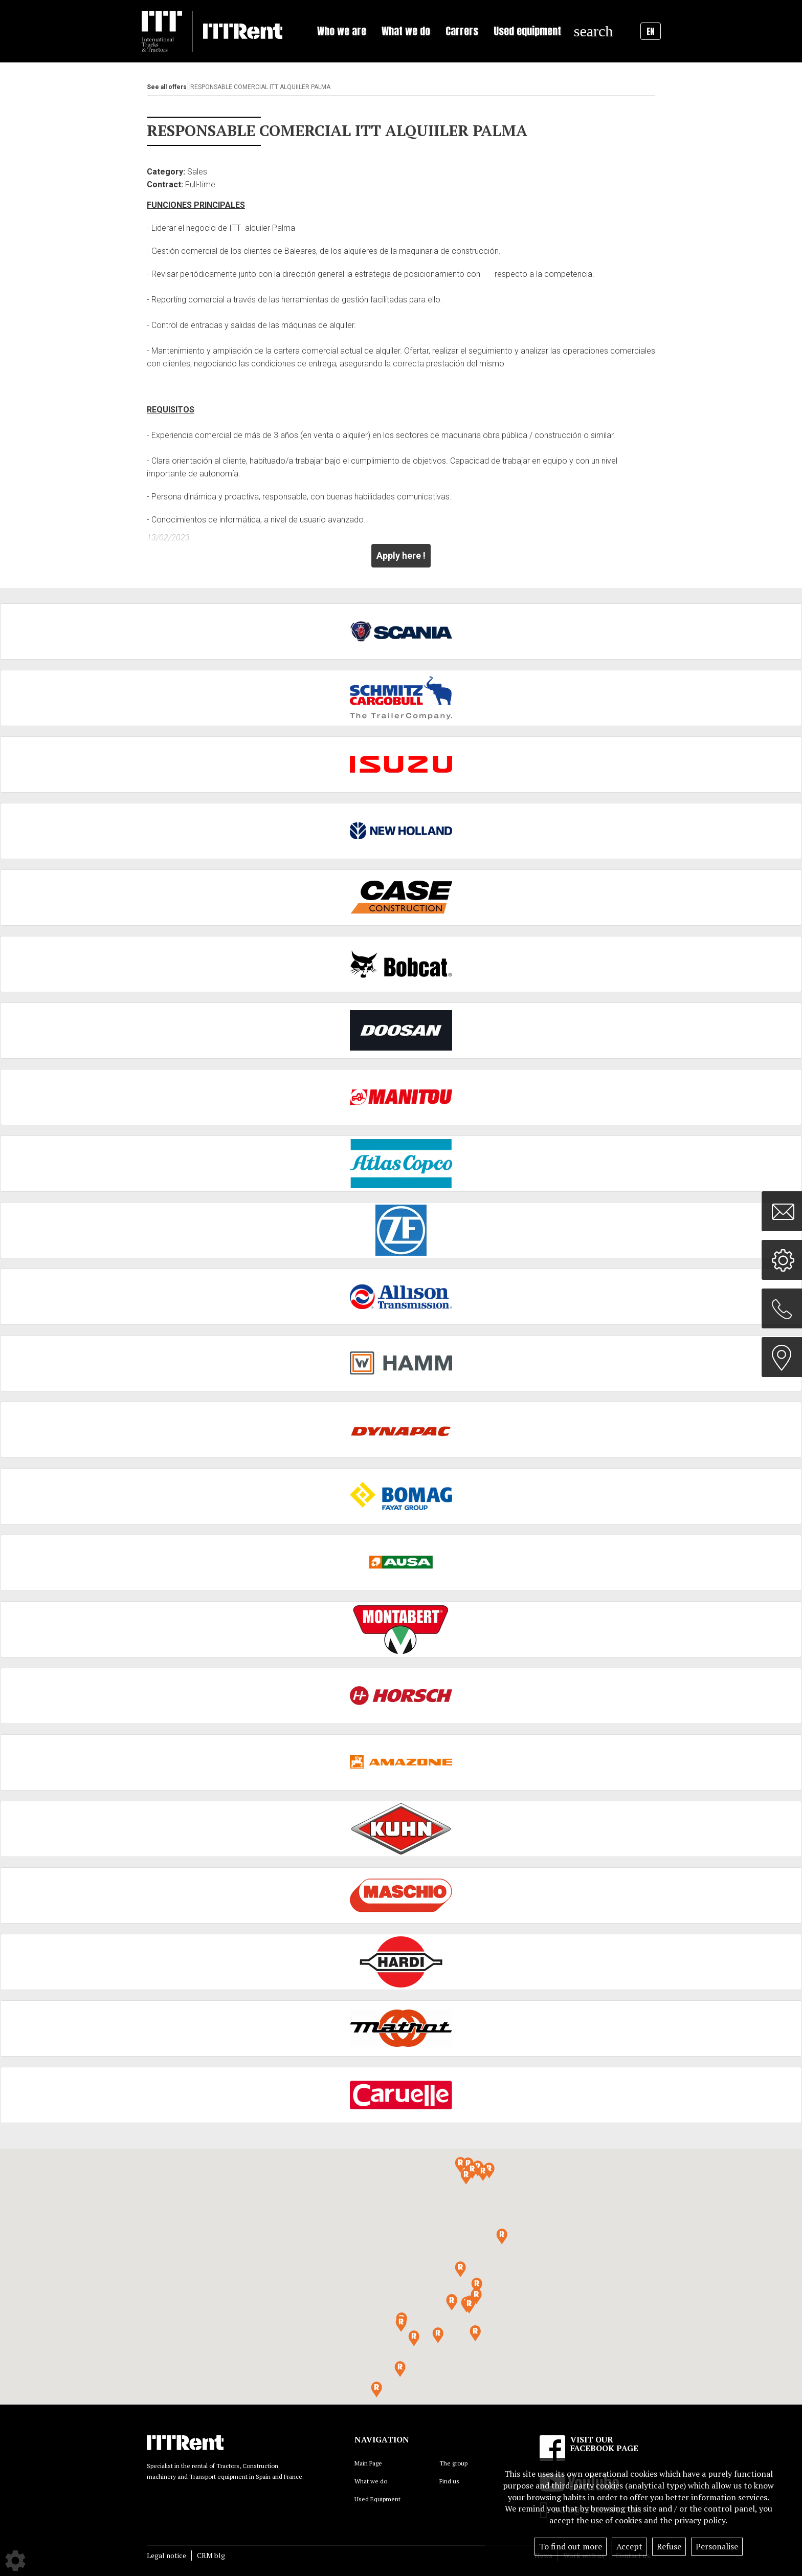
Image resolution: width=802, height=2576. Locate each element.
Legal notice (166, 2555)
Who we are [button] (341, 31)
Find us (449, 2481)
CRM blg (211, 2555)
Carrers (461, 31)
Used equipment (527, 31)
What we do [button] (406, 31)
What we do (370, 2481)
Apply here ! (401, 555)
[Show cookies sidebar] (15, 2560)
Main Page (368, 2463)
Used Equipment (377, 2499)
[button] (469, 2305)
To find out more (570, 2546)
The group (453, 2463)
